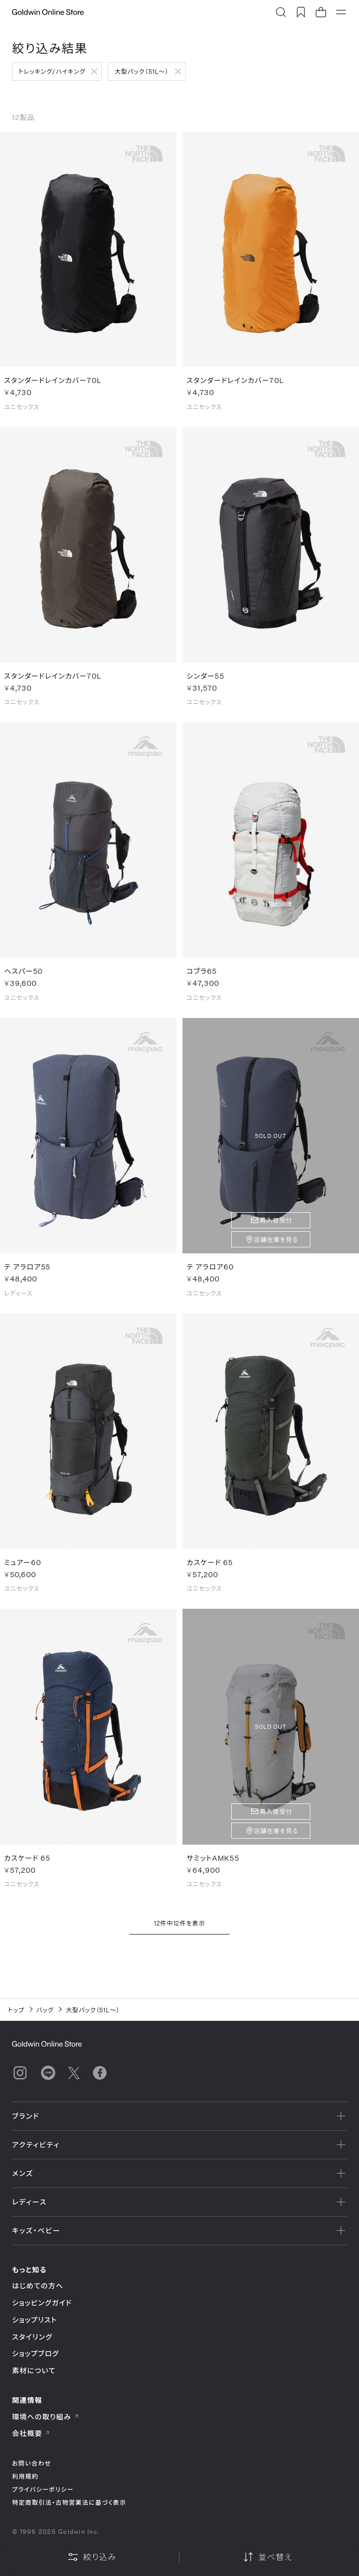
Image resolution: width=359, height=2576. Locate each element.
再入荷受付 (276, 1227)
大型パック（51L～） (141, 71)
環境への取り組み (45, 2416)
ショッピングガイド (42, 2302)
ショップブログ (35, 2353)
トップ (16, 2010)
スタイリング (32, 2337)
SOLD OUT (270, 1142)
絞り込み (91, 2557)
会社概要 (31, 2433)
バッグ (45, 2010)
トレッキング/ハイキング (52, 71)
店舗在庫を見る (276, 1246)
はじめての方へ (38, 2285)
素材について (34, 2370)
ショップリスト (34, 2320)
